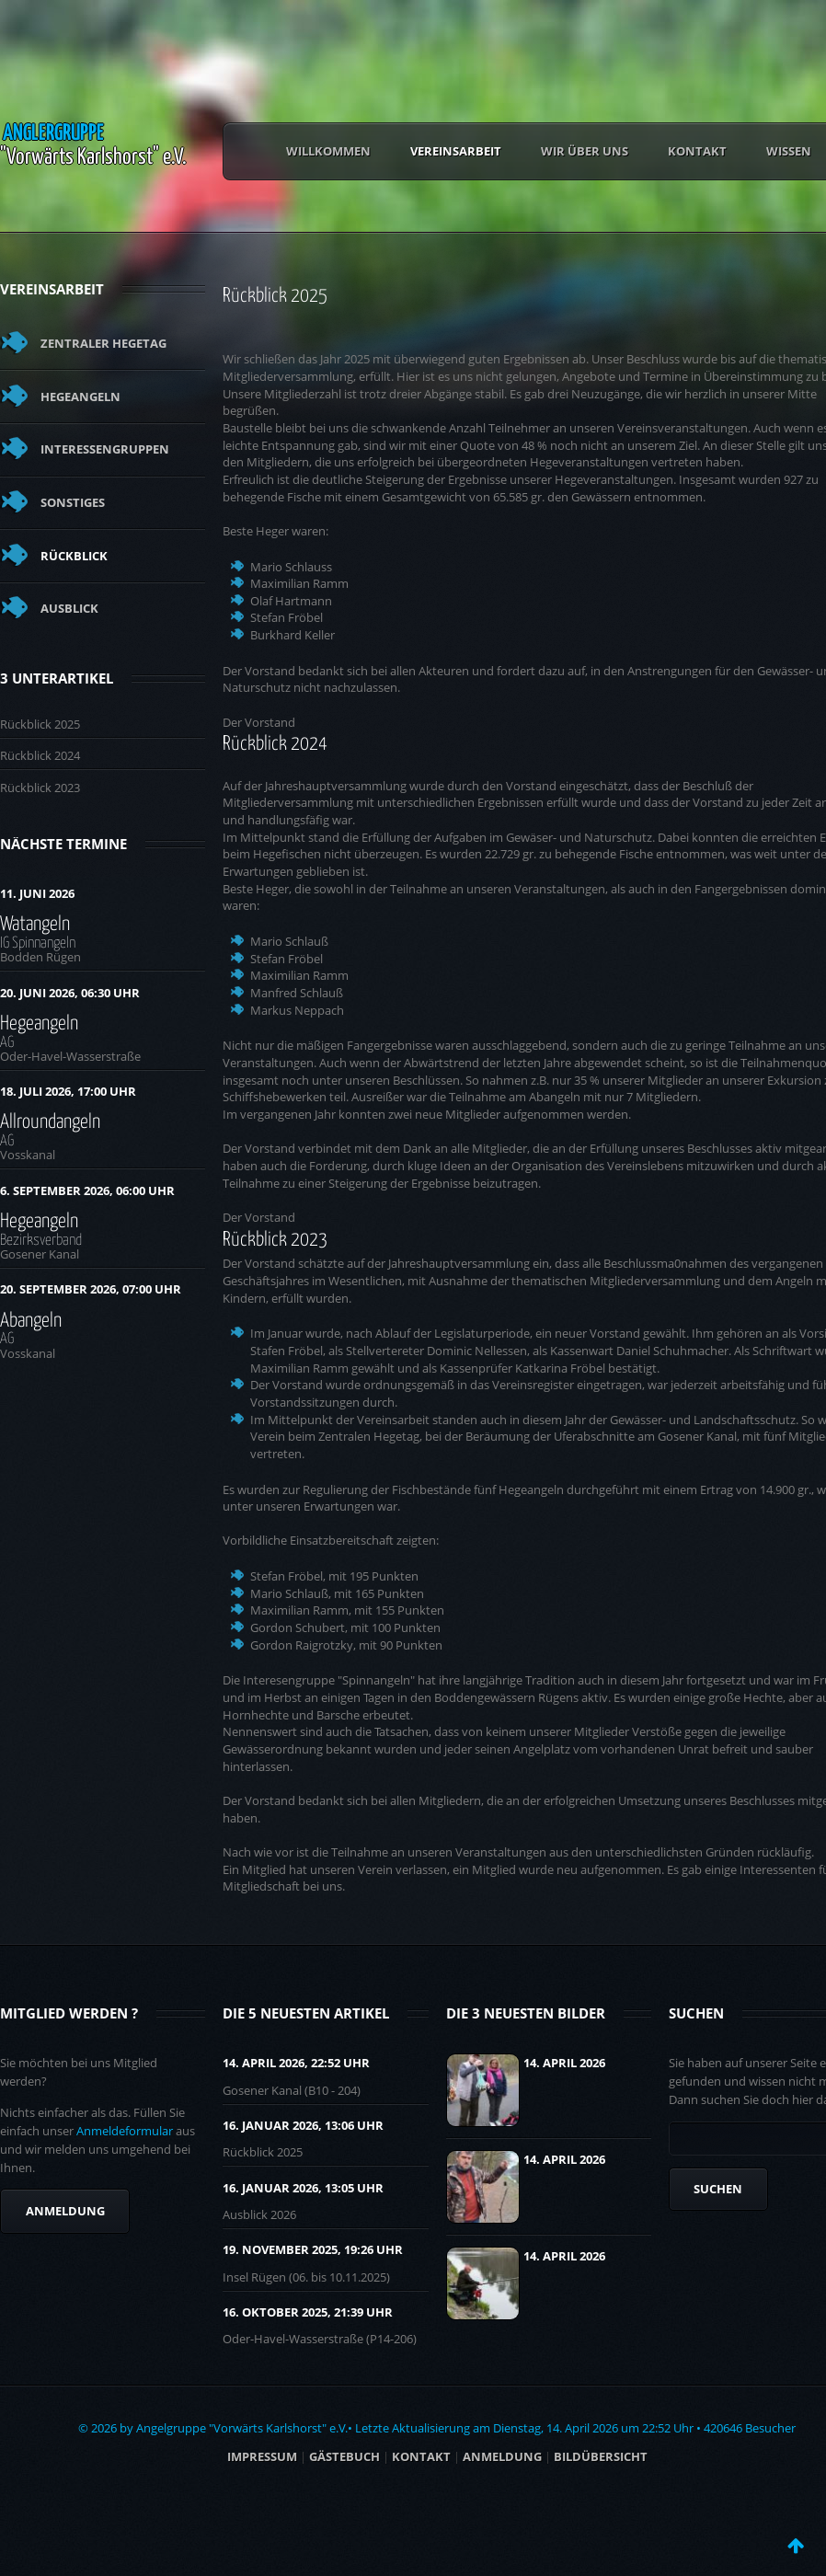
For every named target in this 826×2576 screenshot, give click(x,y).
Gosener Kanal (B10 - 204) (292, 2090)
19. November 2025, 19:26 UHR (313, 2249)
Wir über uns (584, 151)
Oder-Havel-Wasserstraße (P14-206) (320, 2338)
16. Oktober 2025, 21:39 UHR (308, 2312)
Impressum (262, 2456)
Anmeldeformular (124, 2130)
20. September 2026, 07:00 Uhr (90, 1289)
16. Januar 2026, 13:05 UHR (303, 2187)
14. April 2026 (564, 2062)
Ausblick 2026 (259, 2214)
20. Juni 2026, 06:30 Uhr (70, 992)
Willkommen (328, 151)
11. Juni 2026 (37, 893)
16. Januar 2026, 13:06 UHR (303, 2125)
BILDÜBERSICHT (601, 2456)
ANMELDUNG (502, 2456)
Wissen (788, 151)
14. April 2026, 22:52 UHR (296, 2062)
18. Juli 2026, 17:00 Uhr (68, 1091)
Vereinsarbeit (455, 151)
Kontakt (697, 151)
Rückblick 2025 (40, 724)
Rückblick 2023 (40, 787)
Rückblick (74, 555)
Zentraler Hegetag (103, 343)
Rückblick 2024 (40, 755)
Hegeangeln (80, 396)
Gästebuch (344, 2456)
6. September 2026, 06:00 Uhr (87, 1190)
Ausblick (69, 608)
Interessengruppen (104, 449)
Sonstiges (72, 502)
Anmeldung (65, 2210)
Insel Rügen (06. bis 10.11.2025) (306, 2277)
